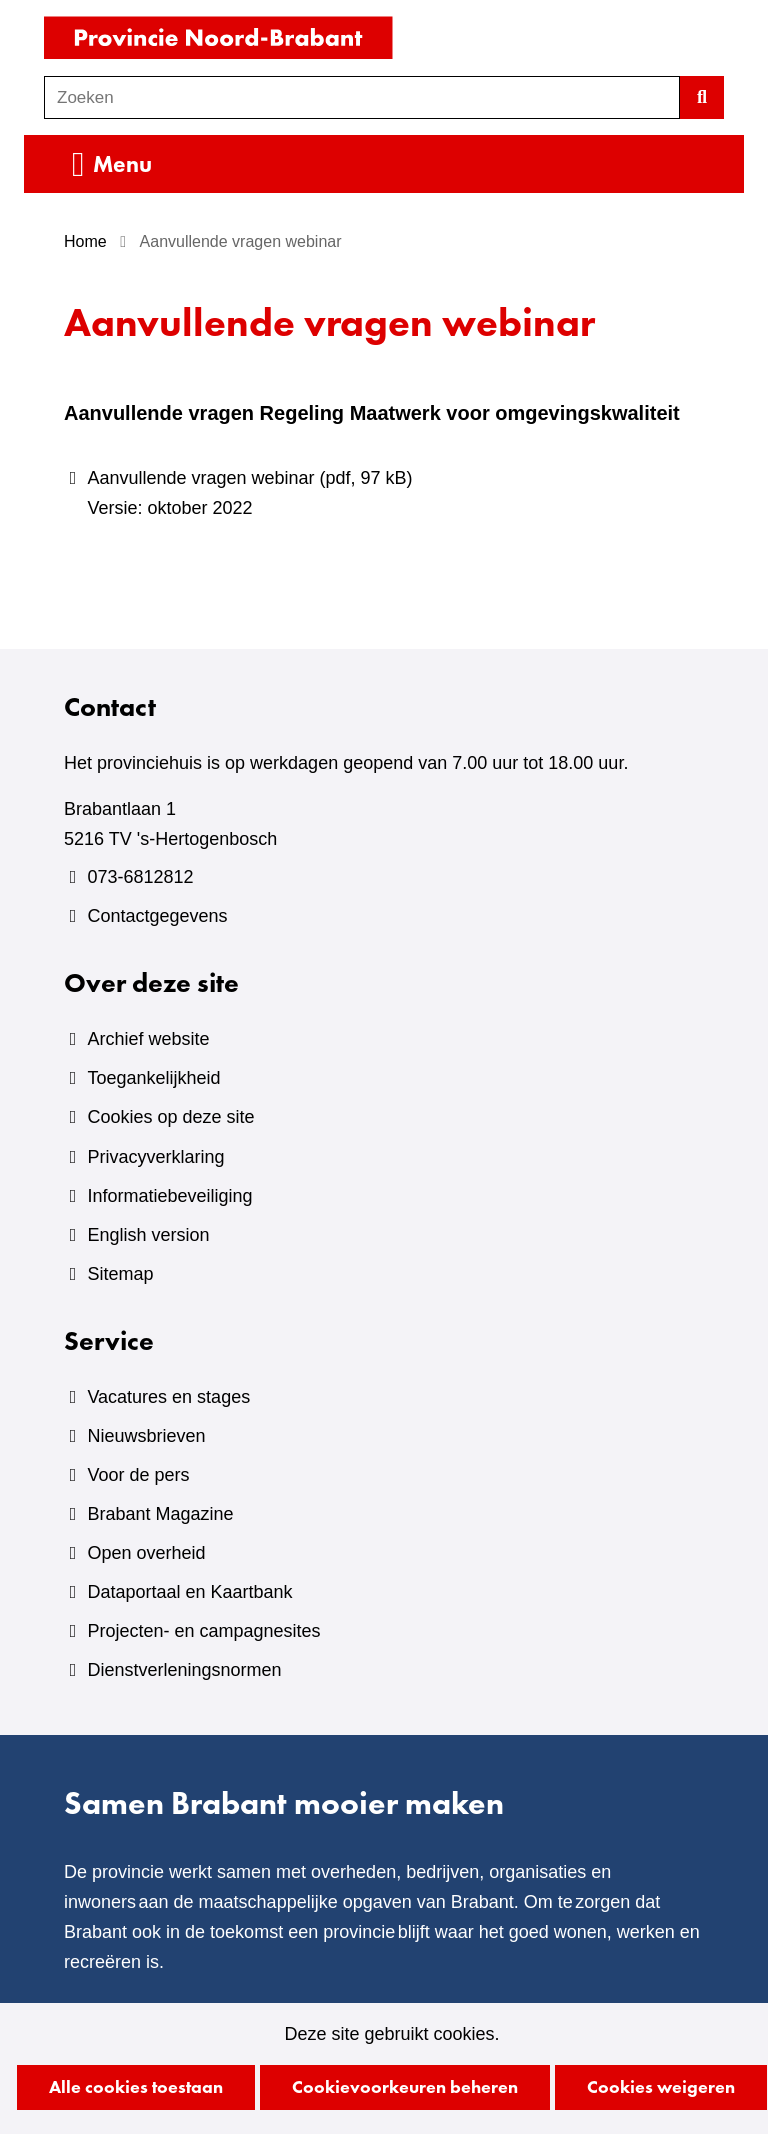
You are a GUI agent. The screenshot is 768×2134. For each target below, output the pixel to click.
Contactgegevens (157, 916)
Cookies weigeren (661, 2086)
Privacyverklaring (155, 1157)
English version (148, 1235)
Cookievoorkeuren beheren (405, 2086)
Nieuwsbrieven (146, 1436)
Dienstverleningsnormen (184, 1670)
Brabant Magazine (160, 1514)
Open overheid (146, 1553)
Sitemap (120, 1274)
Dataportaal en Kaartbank (189, 1592)
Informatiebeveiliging (169, 1196)
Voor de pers (138, 1475)
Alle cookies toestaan (136, 2086)
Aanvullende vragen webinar (395, 495)
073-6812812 (140, 877)
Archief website (148, 1039)
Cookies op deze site (170, 1117)
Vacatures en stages (168, 1397)
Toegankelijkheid (153, 1078)
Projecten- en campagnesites (203, 1631)
